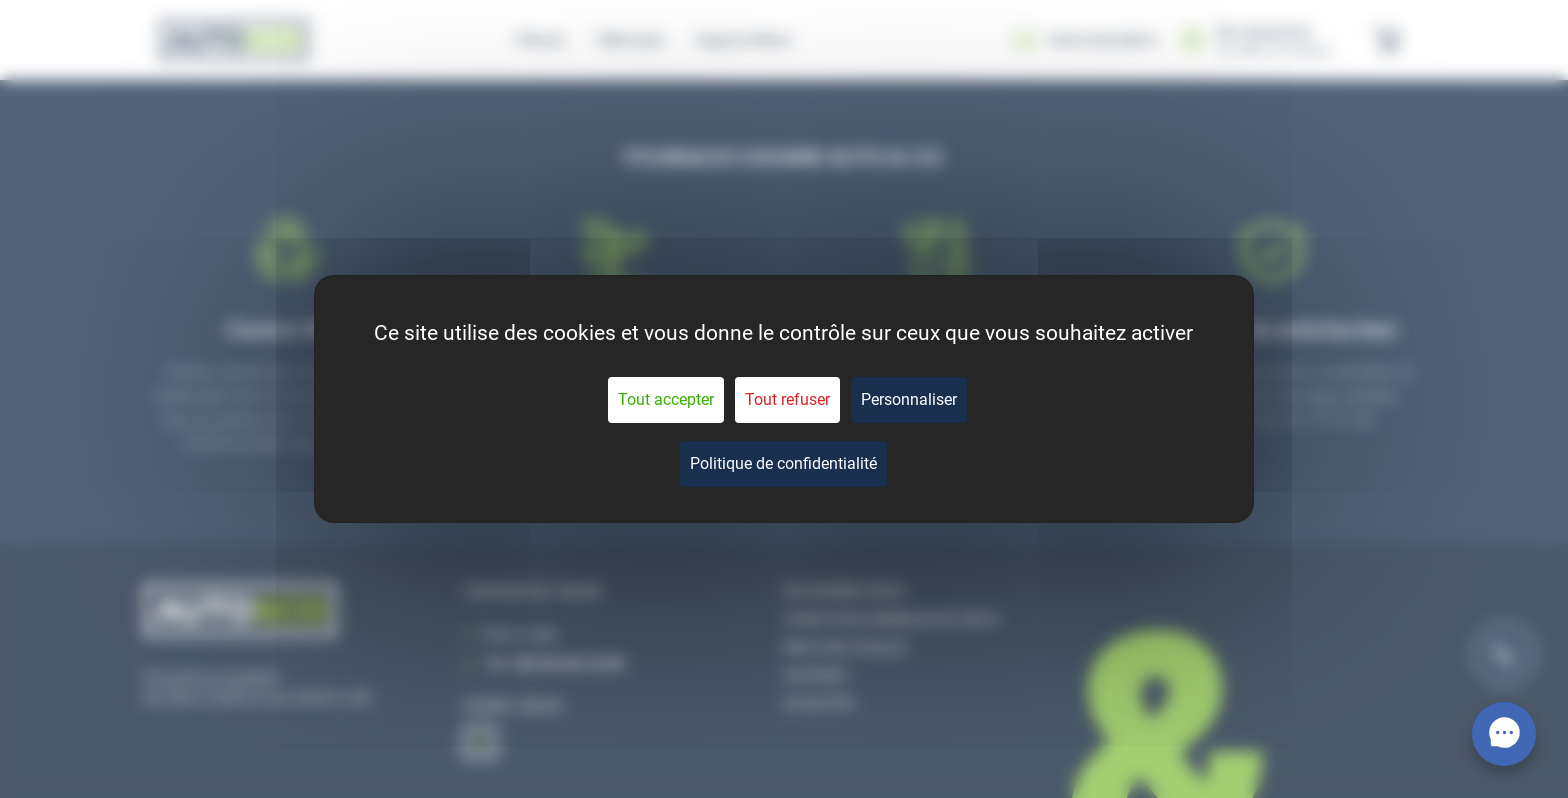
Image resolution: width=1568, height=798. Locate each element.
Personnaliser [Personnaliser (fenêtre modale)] (909, 399)
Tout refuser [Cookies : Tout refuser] (787, 399)
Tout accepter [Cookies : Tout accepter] (666, 399)
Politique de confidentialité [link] (783, 463)
